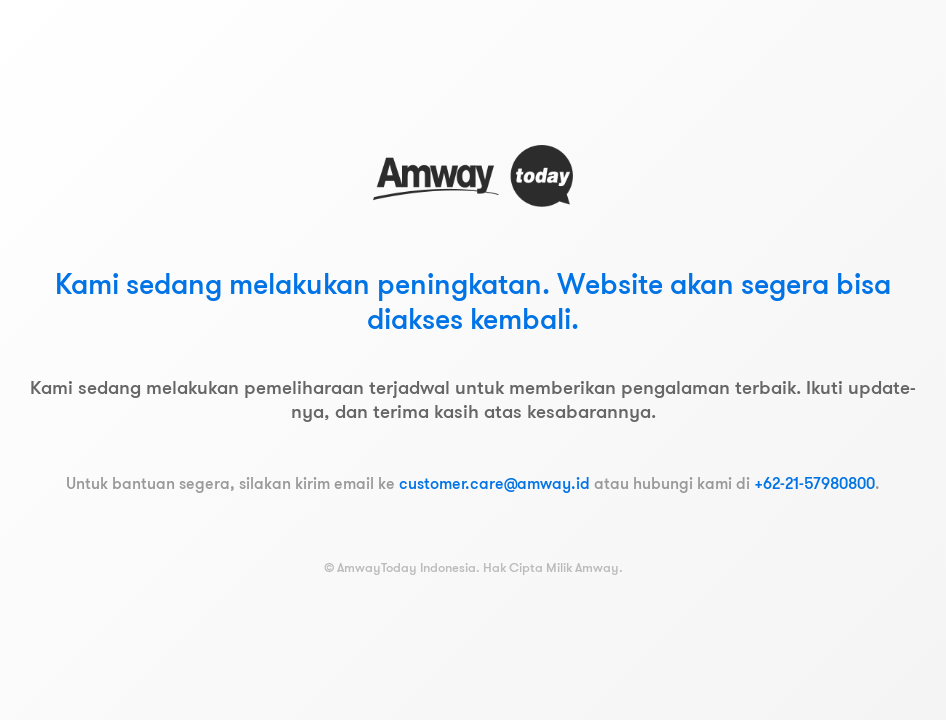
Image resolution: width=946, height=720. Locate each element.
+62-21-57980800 (814, 483)
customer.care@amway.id (494, 483)
